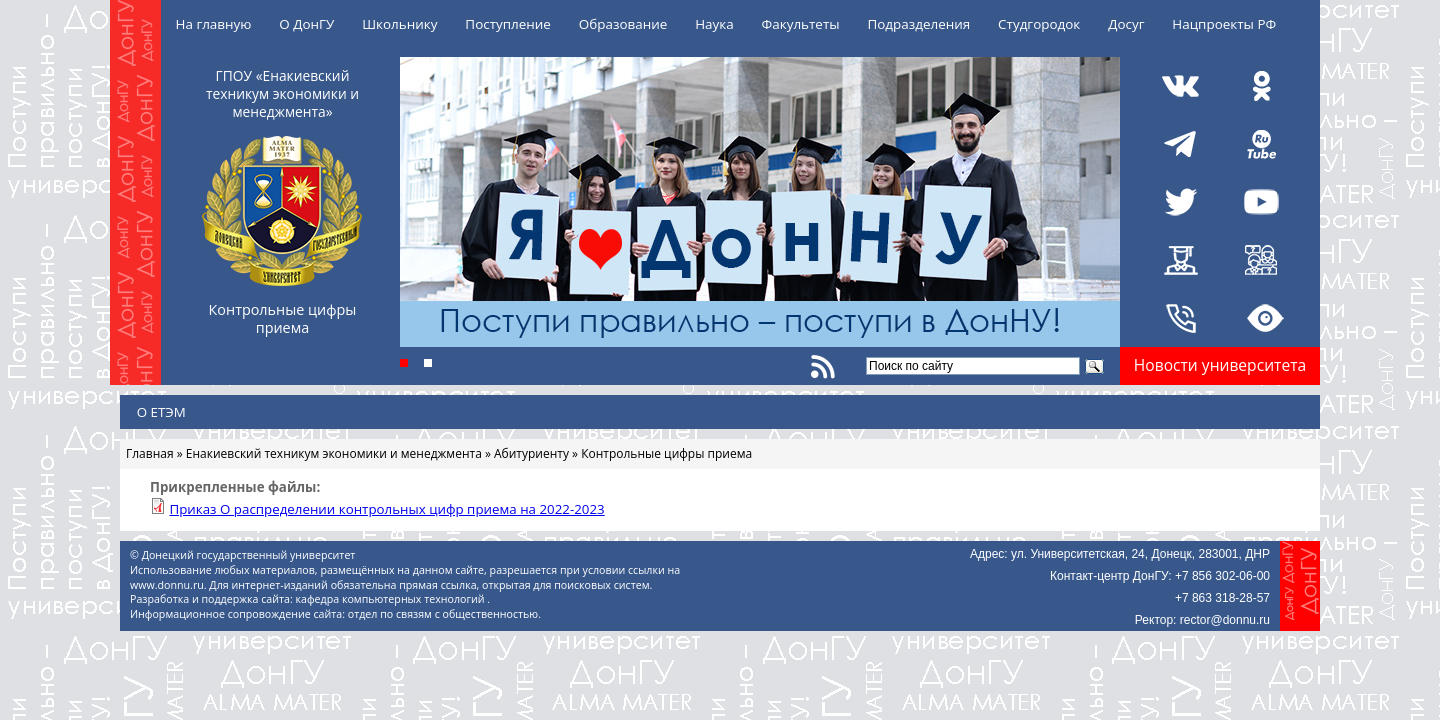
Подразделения (918, 24)
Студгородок (1039, 24)
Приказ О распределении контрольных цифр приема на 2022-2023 (386, 509)
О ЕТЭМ (161, 412)
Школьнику (399, 24)
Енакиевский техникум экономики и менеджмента (334, 453)
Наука (714, 24)
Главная (150, 453)
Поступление (508, 24)
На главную (214, 24)
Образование (623, 24)
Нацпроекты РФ (1224, 24)
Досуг (1126, 24)
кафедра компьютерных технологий (392, 599)
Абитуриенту (531, 453)
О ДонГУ (306, 24)
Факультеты (801, 24)
